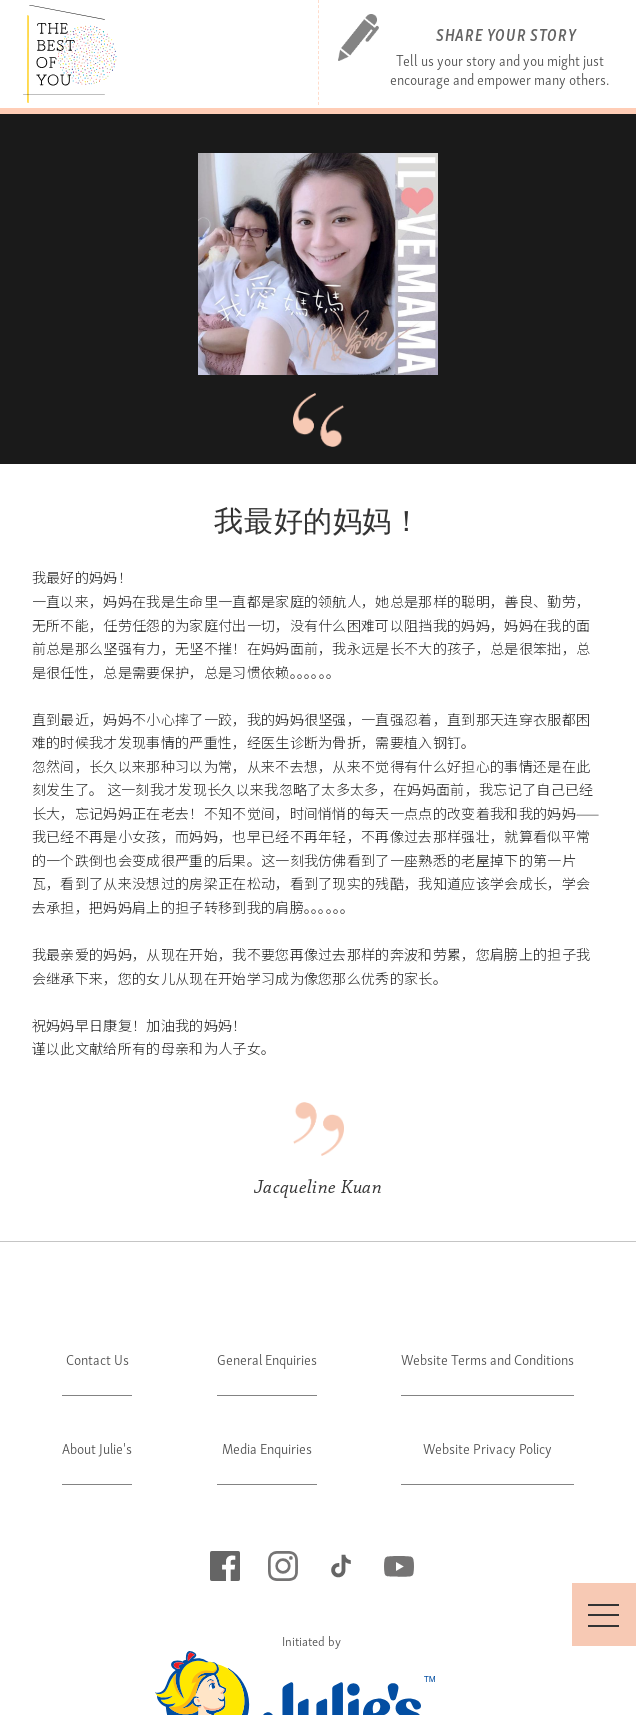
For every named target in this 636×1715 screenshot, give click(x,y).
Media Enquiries (267, 1447)
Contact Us (97, 1358)
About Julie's (97, 1447)
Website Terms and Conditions (487, 1358)
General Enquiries (267, 1358)
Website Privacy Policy (487, 1447)
